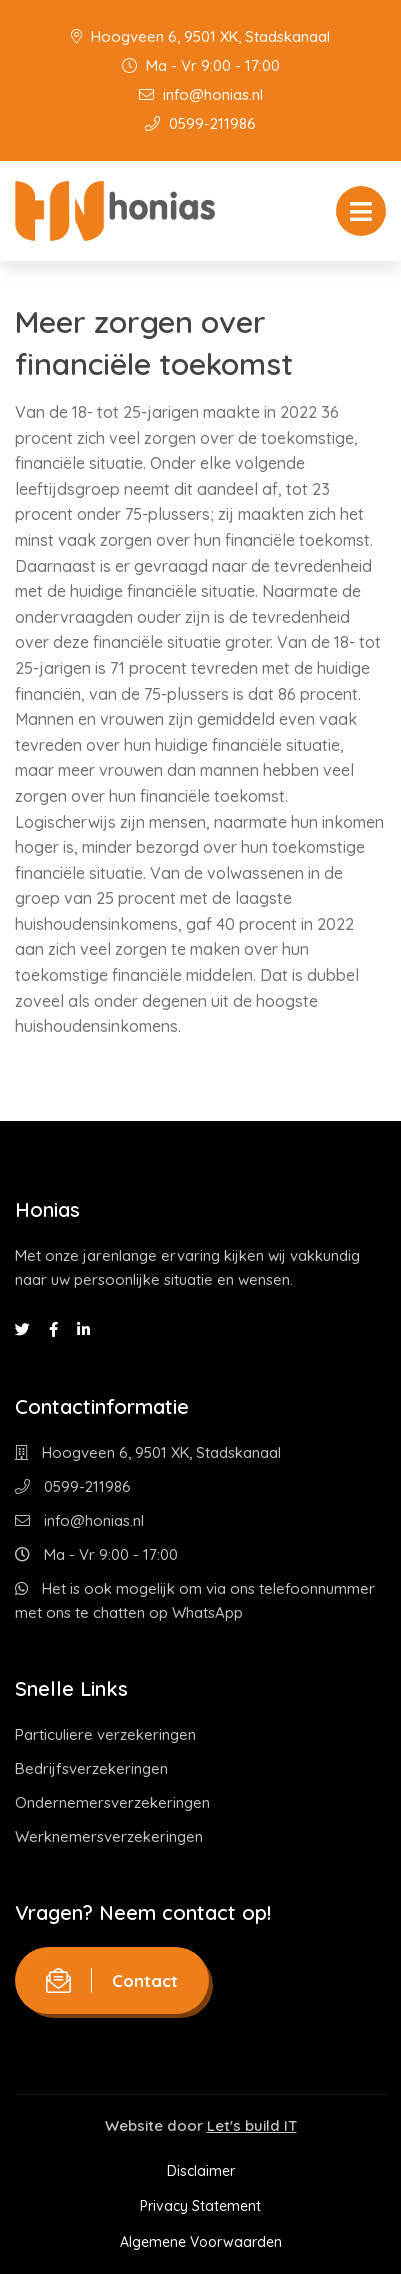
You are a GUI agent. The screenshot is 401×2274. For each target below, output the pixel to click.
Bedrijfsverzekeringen (91, 1768)
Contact (112, 1980)
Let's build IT (252, 2125)
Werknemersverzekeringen (109, 1836)
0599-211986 (200, 123)
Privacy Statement (200, 2206)
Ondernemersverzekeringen (112, 1802)
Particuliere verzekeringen (105, 1734)
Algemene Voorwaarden (201, 2242)
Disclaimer (201, 2171)
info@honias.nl (201, 94)
